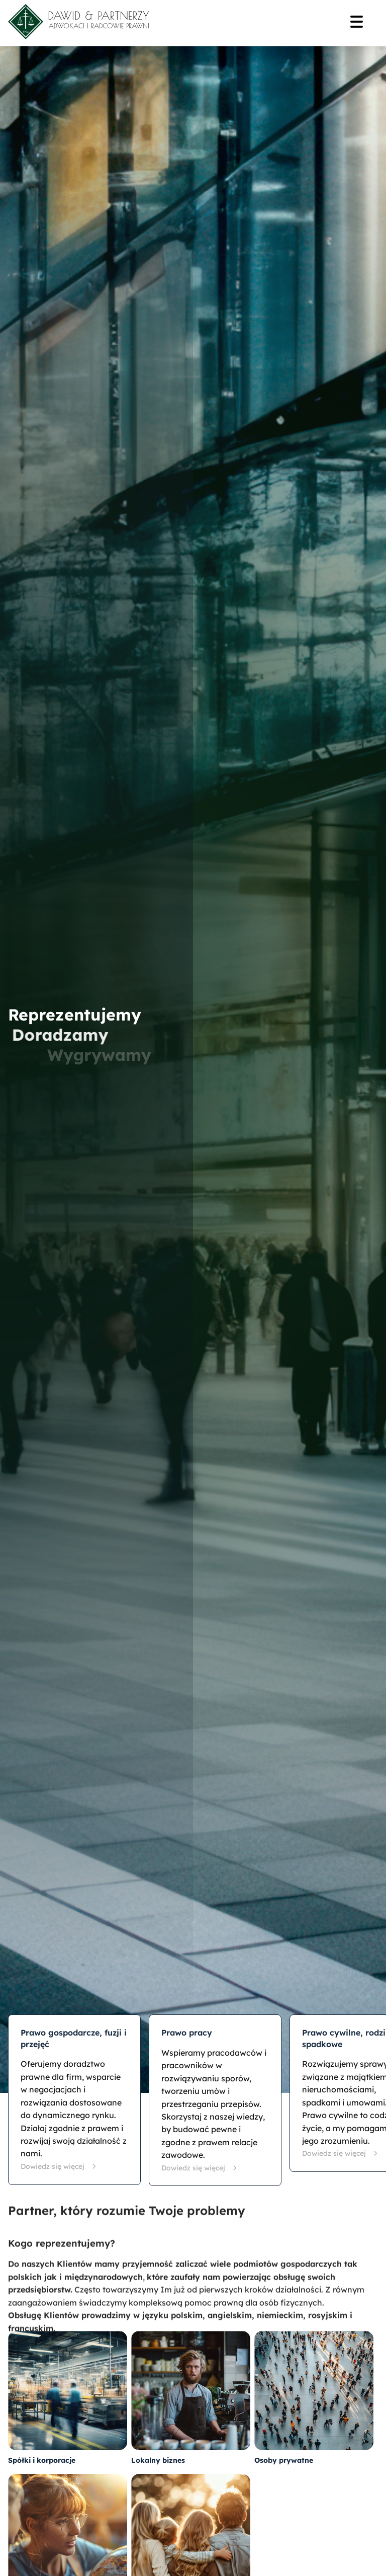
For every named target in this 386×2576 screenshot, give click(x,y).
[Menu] (360, 23)
